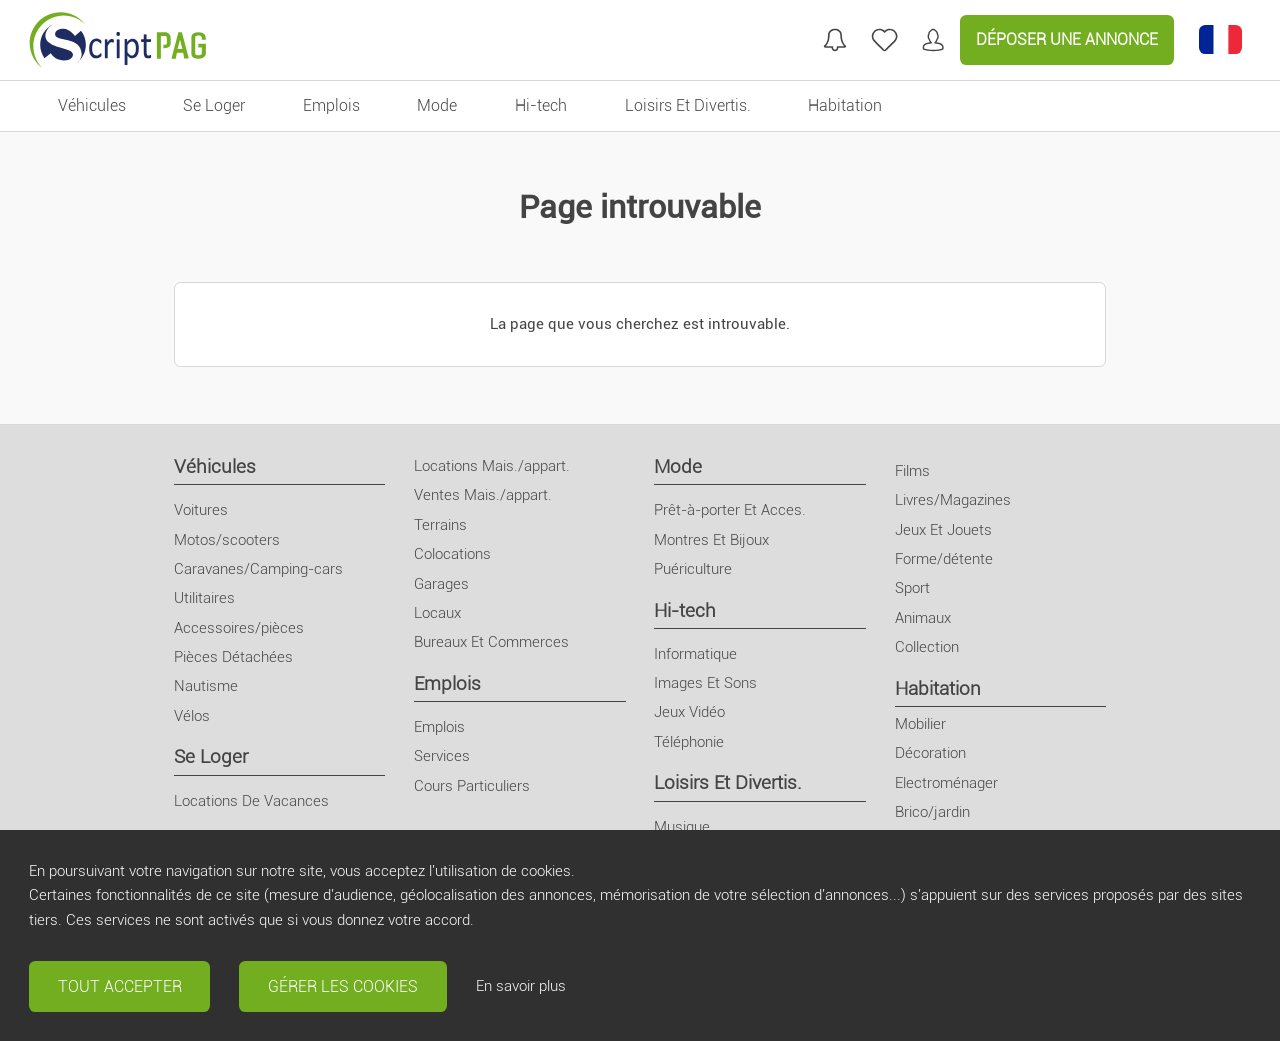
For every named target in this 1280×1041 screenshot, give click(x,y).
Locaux (437, 613)
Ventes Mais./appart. (483, 495)
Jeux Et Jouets (943, 530)
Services (442, 756)
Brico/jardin (932, 812)
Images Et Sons (705, 683)
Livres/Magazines (953, 500)
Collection (927, 647)
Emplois (447, 683)
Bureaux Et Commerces (491, 642)
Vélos (192, 716)
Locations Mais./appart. (492, 466)
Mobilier (920, 724)
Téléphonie (689, 742)
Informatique (695, 654)
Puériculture (693, 569)
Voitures (201, 510)
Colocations (452, 554)
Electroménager (946, 783)
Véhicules (215, 466)
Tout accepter (120, 986)
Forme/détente (944, 559)
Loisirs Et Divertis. (728, 782)
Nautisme (206, 686)
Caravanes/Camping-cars (258, 569)
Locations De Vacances (251, 801)
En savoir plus (521, 986)
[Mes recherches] (835, 40)
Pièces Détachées (233, 657)
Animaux (923, 618)
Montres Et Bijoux (711, 540)
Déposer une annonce (1067, 39)
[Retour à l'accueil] (118, 40)
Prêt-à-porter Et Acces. (730, 510)
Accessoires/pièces (239, 628)
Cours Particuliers (472, 786)
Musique (682, 827)
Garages (441, 584)
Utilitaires (204, 598)
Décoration (930, 753)
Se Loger (211, 756)
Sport (912, 588)
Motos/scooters (227, 540)
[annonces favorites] (884, 40)
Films (912, 471)
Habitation (938, 688)
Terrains (440, 525)
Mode (678, 466)
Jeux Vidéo (689, 712)
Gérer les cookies (343, 986)
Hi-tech (685, 610)
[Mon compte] (933, 40)
